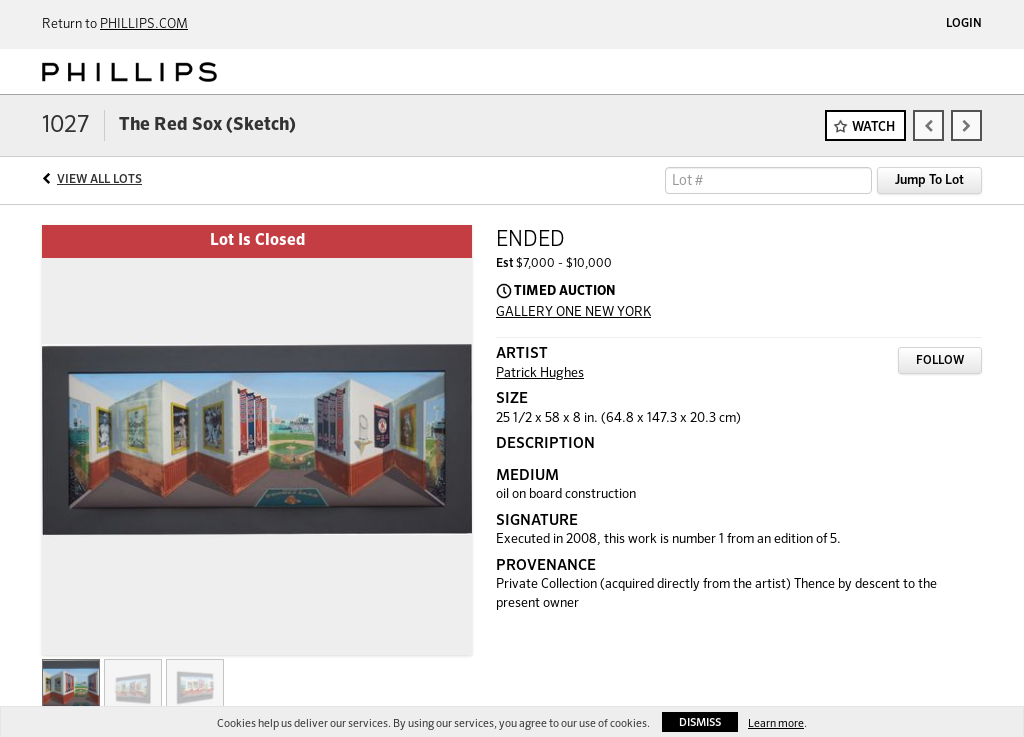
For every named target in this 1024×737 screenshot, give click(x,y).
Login (964, 24)
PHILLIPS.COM (144, 24)
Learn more (776, 723)
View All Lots (99, 180)
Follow (940, 361)
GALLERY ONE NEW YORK (573, 312)
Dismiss (700, 722)
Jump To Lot (929, 180)
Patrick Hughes (540, 373)
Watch (873, 127)
